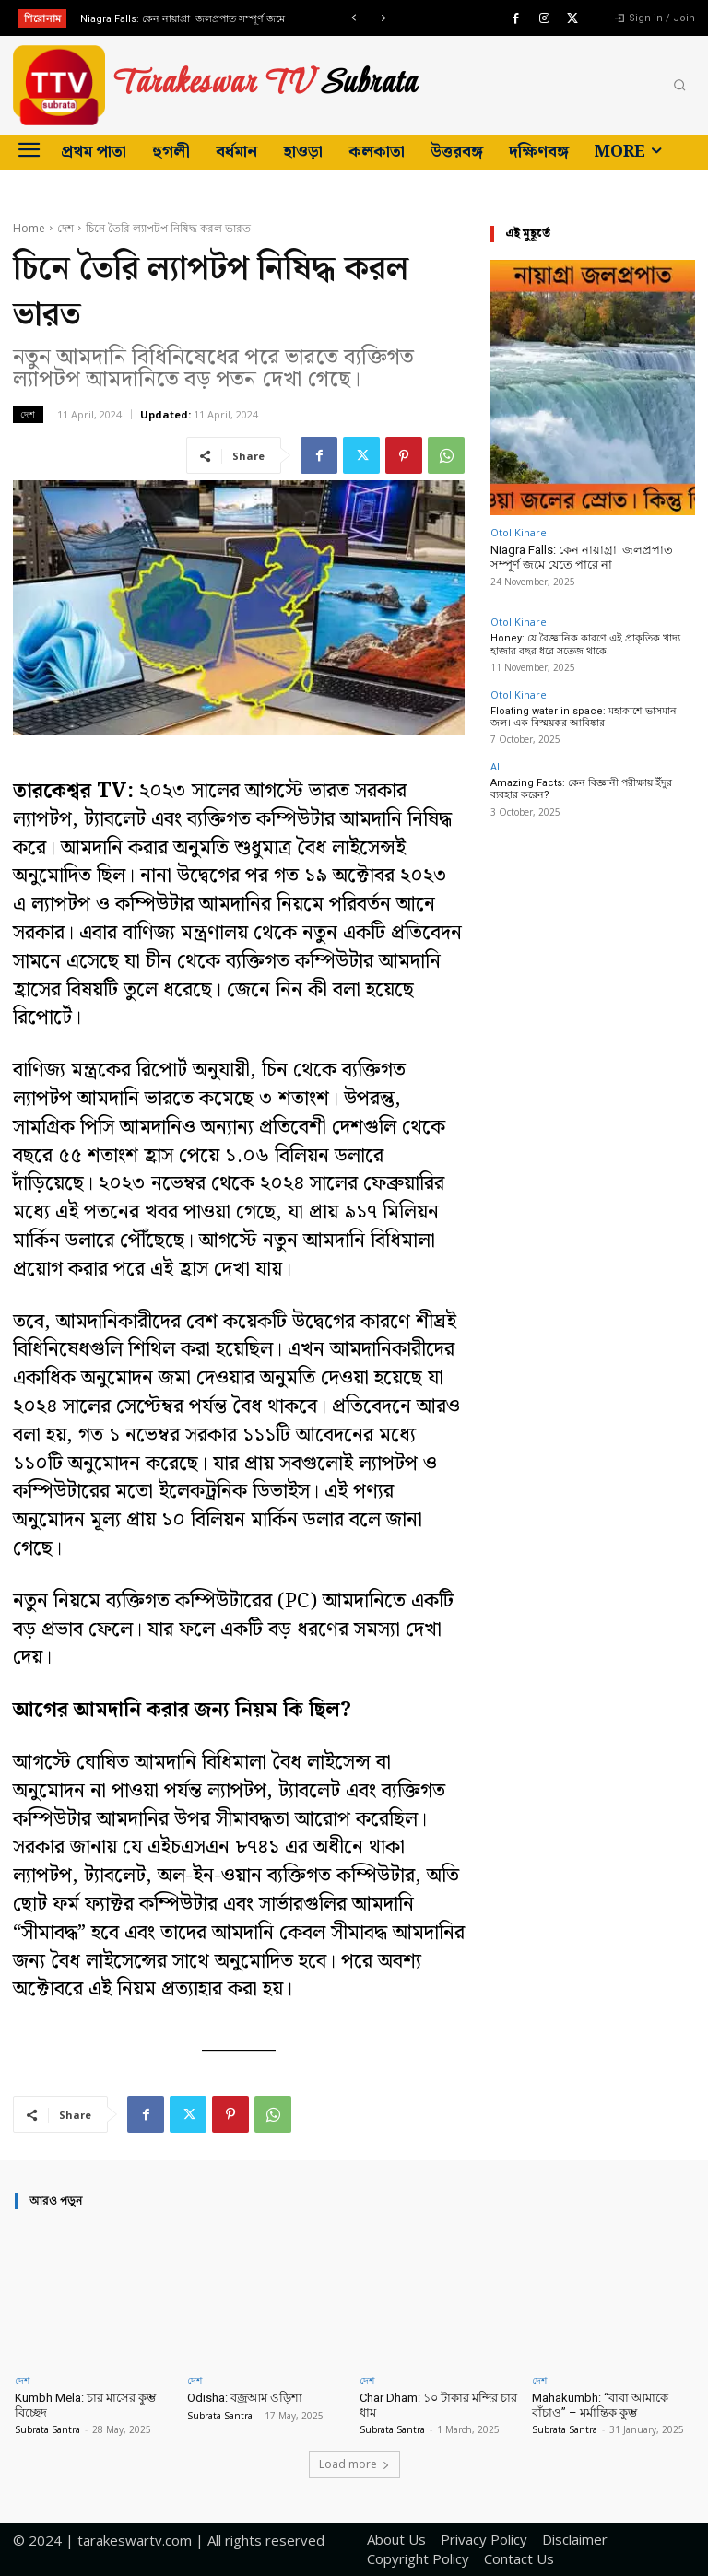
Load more (354, 2464)
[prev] (353, 17)
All (496, 766)
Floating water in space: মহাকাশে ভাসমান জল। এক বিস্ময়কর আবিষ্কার (583, 717)
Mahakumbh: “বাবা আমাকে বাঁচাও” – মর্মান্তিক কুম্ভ (600, 2405)
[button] (679, 85)
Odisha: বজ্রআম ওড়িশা (244, 2398)
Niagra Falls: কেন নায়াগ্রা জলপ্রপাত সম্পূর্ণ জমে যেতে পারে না (581, 557)
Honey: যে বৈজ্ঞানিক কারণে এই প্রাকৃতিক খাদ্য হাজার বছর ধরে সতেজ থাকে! (585, 644)
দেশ (65, 228)
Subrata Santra (47, 2429)
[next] (383, 17)
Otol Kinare (518, 532)
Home (29, 228)
